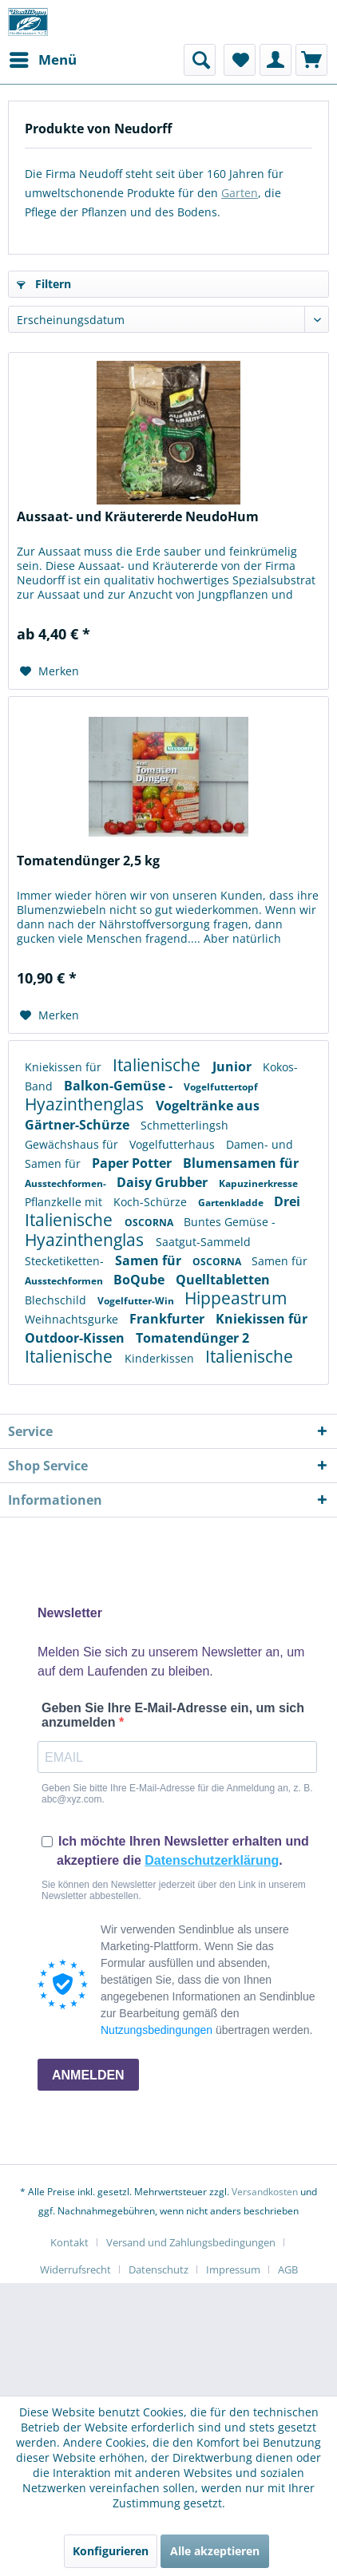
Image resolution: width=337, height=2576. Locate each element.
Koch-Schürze (151, 1201)
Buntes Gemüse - (230, 1221)
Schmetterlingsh (184, 1125)
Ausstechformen (65, 1281)
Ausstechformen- (67, 1183)
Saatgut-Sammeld (203, 1241)
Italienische (158, 1065)
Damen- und (259, 1144)
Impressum (233, 2269)
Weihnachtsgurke (73, 1319)
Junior (233, 1066)
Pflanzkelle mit (65, 1201)
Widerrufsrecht (75, 2269)
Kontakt (69, 2242)
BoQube (140, 1279)
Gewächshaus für (73, 1144)
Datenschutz (158, 2269)
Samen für (54, 1163)
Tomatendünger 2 (192, 1338)
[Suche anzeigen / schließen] (200, 60)
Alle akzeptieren (215, 2550)
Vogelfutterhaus (173, 1144)
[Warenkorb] (311, 60)
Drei (287, 1201)
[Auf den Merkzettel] (49, 671)
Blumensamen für (241, 1163)
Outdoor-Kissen (76, 1338)
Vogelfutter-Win (136, 1301)
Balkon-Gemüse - (120, 1085)
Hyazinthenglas (86, 1104)
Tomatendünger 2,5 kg (88, 861)
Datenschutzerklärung (212, 1860)
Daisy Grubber (164, 1182)
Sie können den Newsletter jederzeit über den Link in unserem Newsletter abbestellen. (174, 1890)
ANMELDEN (88, 2075)
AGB (288, 2269)
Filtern (44, 283)
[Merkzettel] (240, 60)
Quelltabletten (223, 1279)
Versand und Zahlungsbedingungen (191, 2242)
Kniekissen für (65, 1066)
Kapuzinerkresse (258, 1183)
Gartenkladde (232, 1202)
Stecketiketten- (66, 1260)
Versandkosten (265, 2191)
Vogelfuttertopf (221, 1087)
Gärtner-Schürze (79, 1125)
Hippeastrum (235, 1298)
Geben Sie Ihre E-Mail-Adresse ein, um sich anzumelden (173, 1715)
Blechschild (57, 1300)
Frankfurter (168, 1319)
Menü (43, 58)
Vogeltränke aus (208, 1105)
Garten (239, 192)
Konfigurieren (111, 2550)
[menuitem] (42, 60)
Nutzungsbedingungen (156, 2030)
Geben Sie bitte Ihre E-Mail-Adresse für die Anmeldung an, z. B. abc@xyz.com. (177, 1794)
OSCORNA (150, 1222)
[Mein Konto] (275, 60)
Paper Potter (133, 1163)
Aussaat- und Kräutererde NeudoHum (138, 516)
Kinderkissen (161, 1358)
